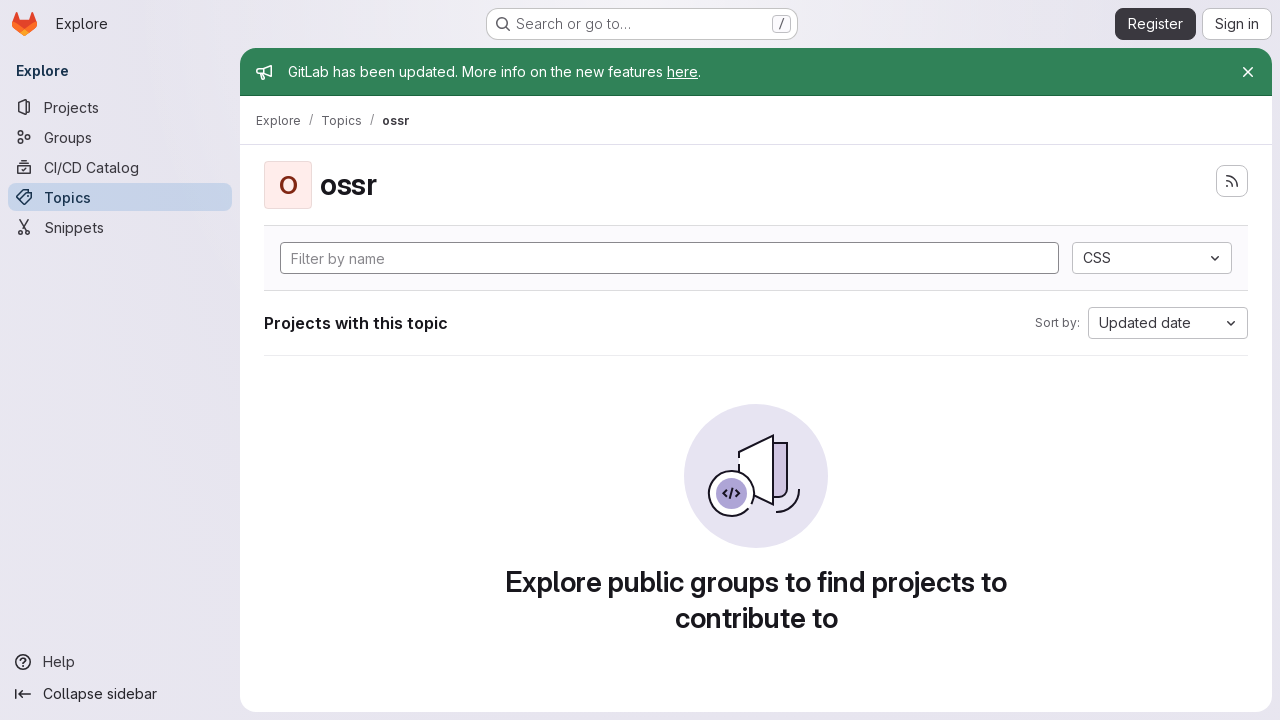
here (682, 71)
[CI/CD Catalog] (120, 167)
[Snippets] (120, 227)
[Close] (1248, 72)
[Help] (120, 662)
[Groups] (120, 137)
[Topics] (120, 197)
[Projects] (120, 107)
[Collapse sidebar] (120, 694)
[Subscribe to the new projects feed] (1232, 181)
